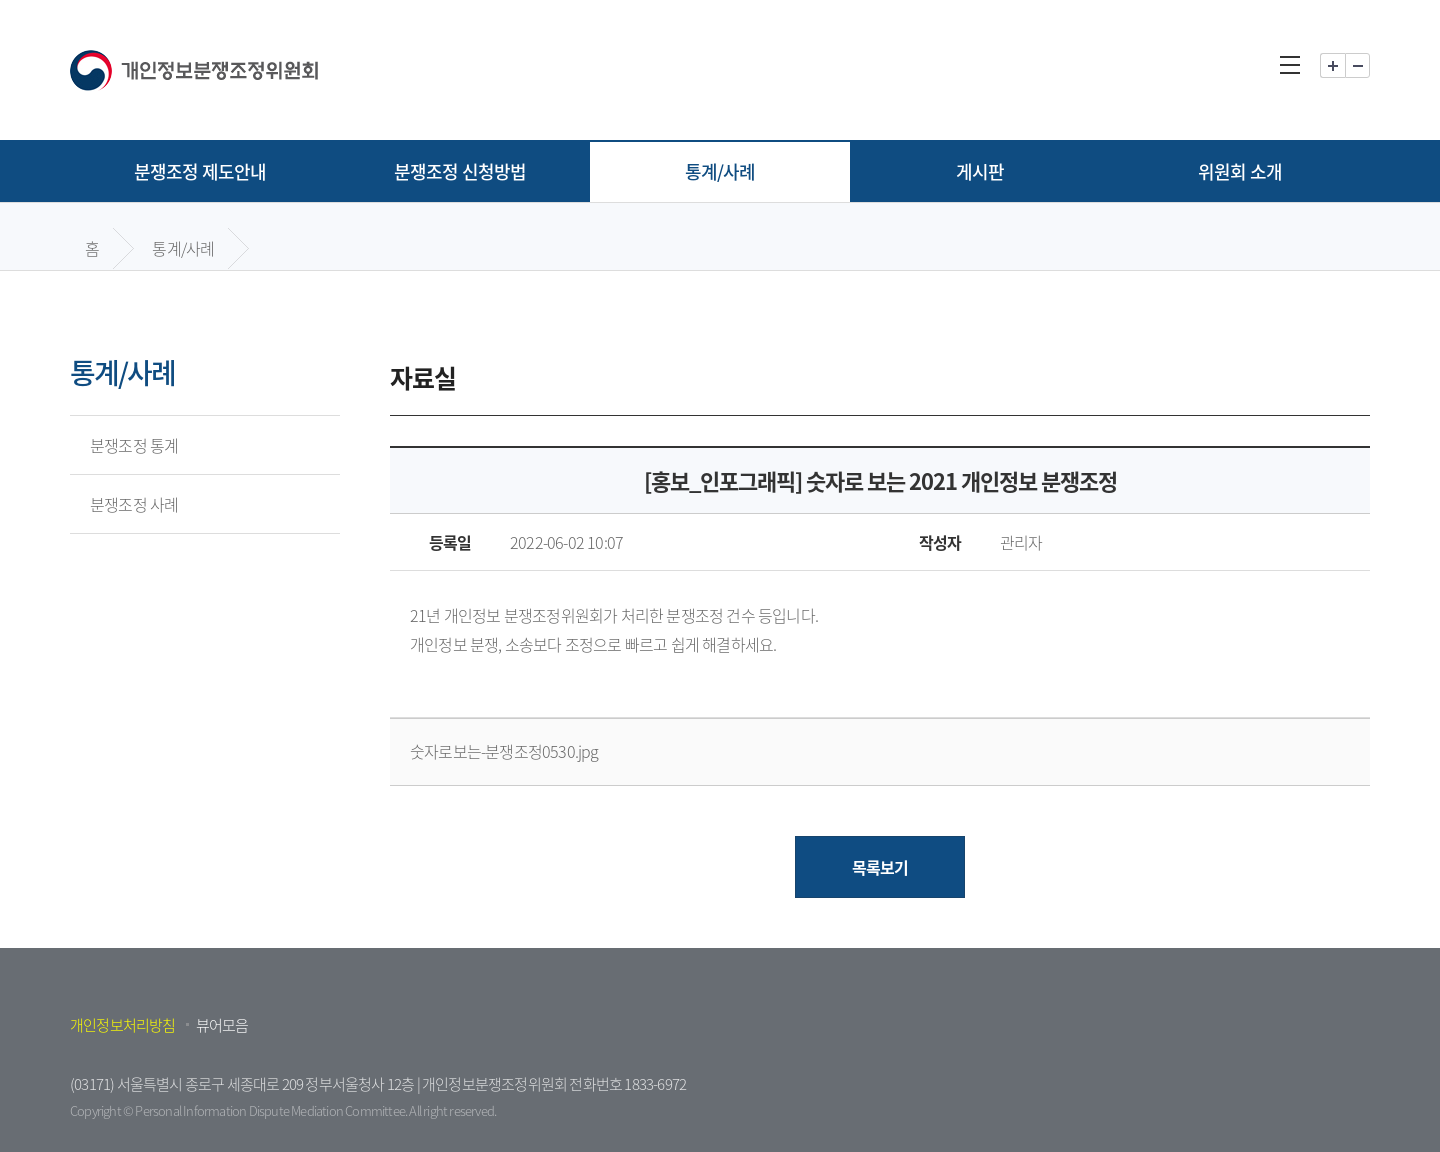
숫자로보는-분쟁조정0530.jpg (504, 751)
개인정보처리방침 (123, 1025)
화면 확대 (1332, 65)
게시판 (980, 171)
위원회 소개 (1240, 171)
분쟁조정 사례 (134, 504)
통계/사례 (720, 171)
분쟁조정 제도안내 (200, 171)
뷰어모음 (222, 1025)
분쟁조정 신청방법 (460, 171)
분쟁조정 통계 (134, 445)
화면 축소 (1357, 65)
